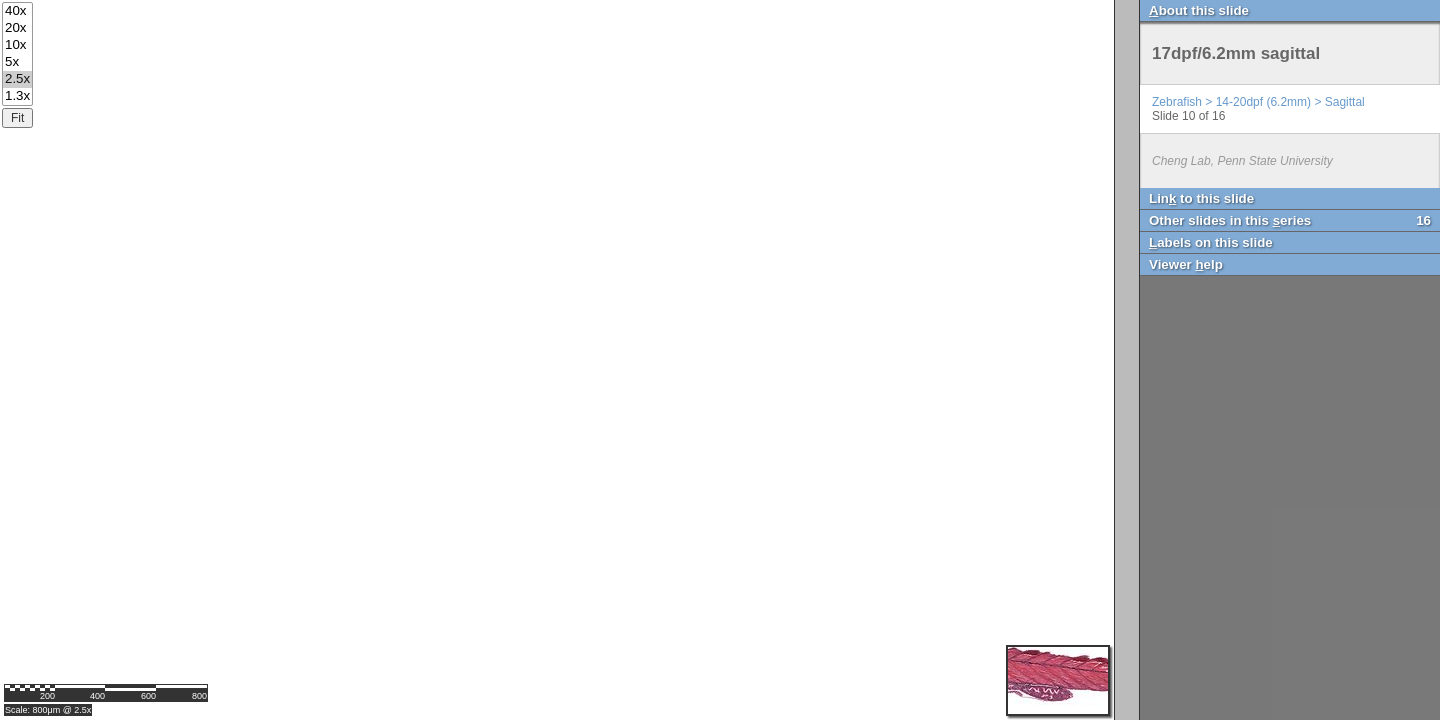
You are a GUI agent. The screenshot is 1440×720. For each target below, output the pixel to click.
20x (17, 28)
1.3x (17, 96)
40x (17, 11)
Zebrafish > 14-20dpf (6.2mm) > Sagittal (1258, 102)
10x (17, 45)
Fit (17, 118)
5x (17, 62)
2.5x (17, 79)
